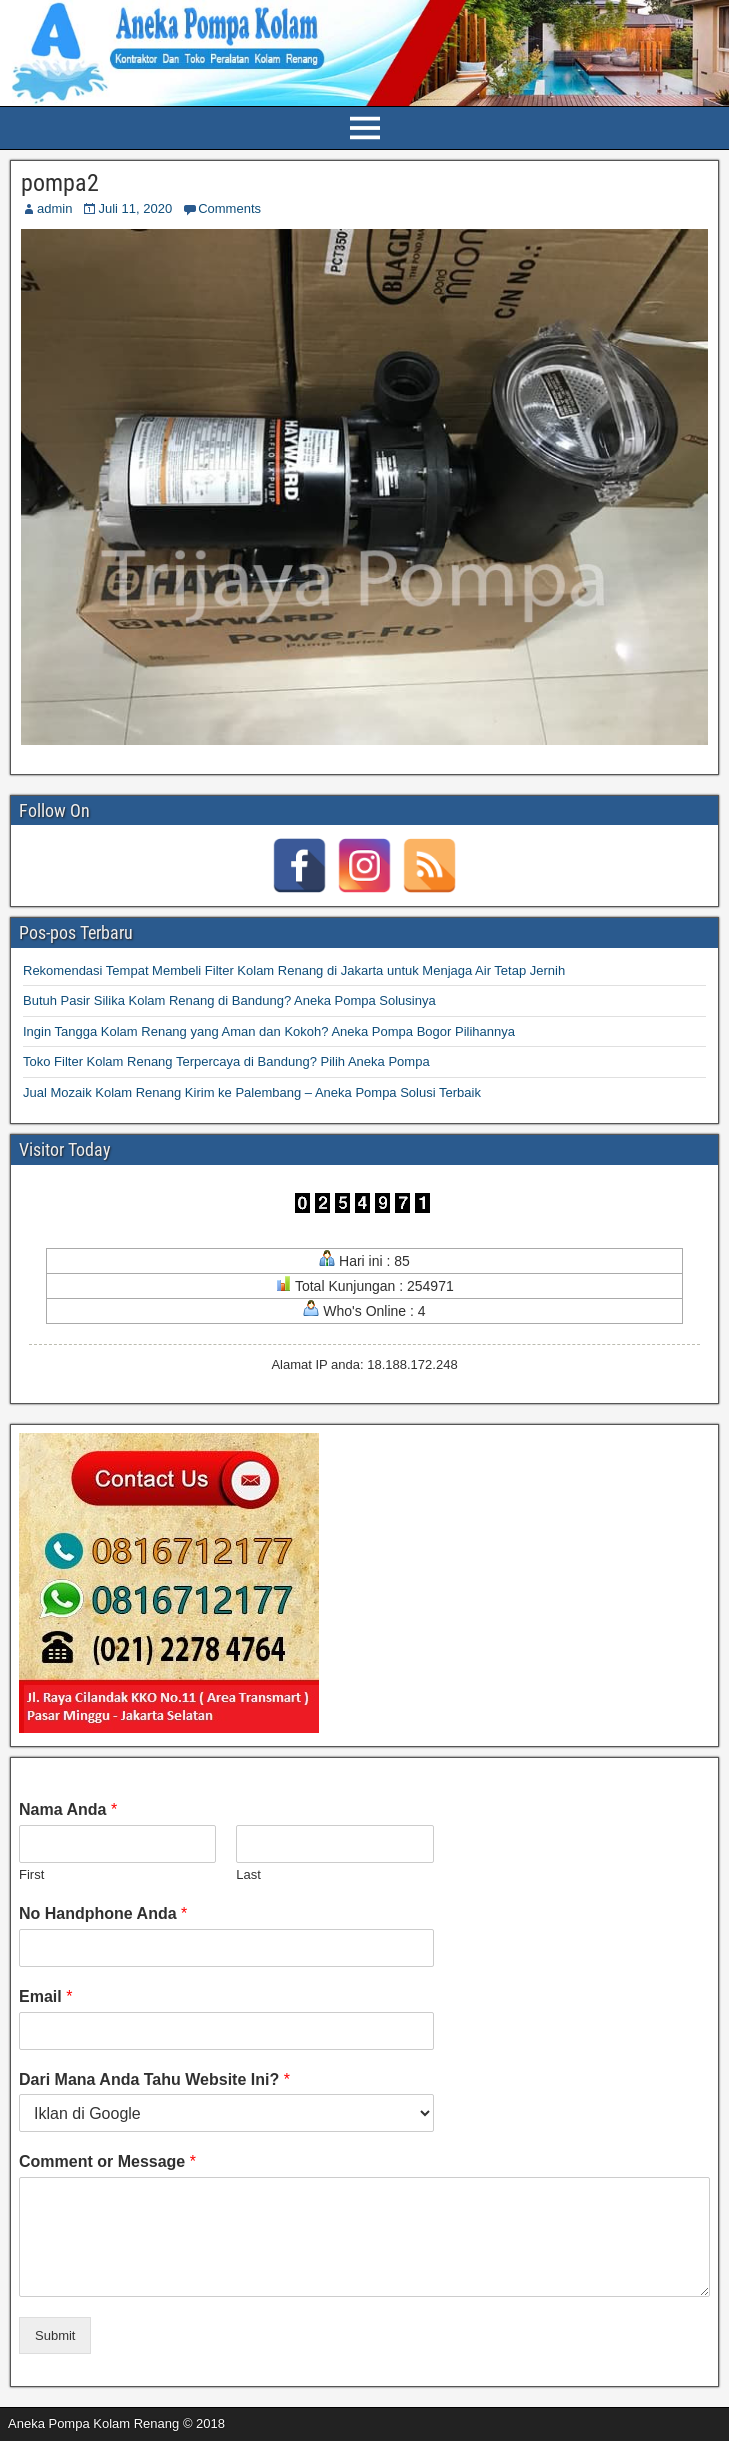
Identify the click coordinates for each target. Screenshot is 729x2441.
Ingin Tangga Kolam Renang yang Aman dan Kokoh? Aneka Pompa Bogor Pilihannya (269, 1031)
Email (45, 1996)
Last (248, 1874)
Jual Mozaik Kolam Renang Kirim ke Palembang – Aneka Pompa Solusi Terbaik (252, 1092)
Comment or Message (107, 2161)
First (31, 1874)
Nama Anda (68, 1809)
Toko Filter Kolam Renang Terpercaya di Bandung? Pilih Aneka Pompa (226, 1061)
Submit (55, 2335)
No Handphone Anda (103, 1913)
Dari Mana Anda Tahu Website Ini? (154, 2079)
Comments (229, 208)
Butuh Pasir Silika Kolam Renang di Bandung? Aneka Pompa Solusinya (229, 1000)
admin (54, 208)
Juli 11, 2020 (135, 208)
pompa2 (60, 183)
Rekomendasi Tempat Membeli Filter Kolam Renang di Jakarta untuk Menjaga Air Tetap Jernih (294, 970)
